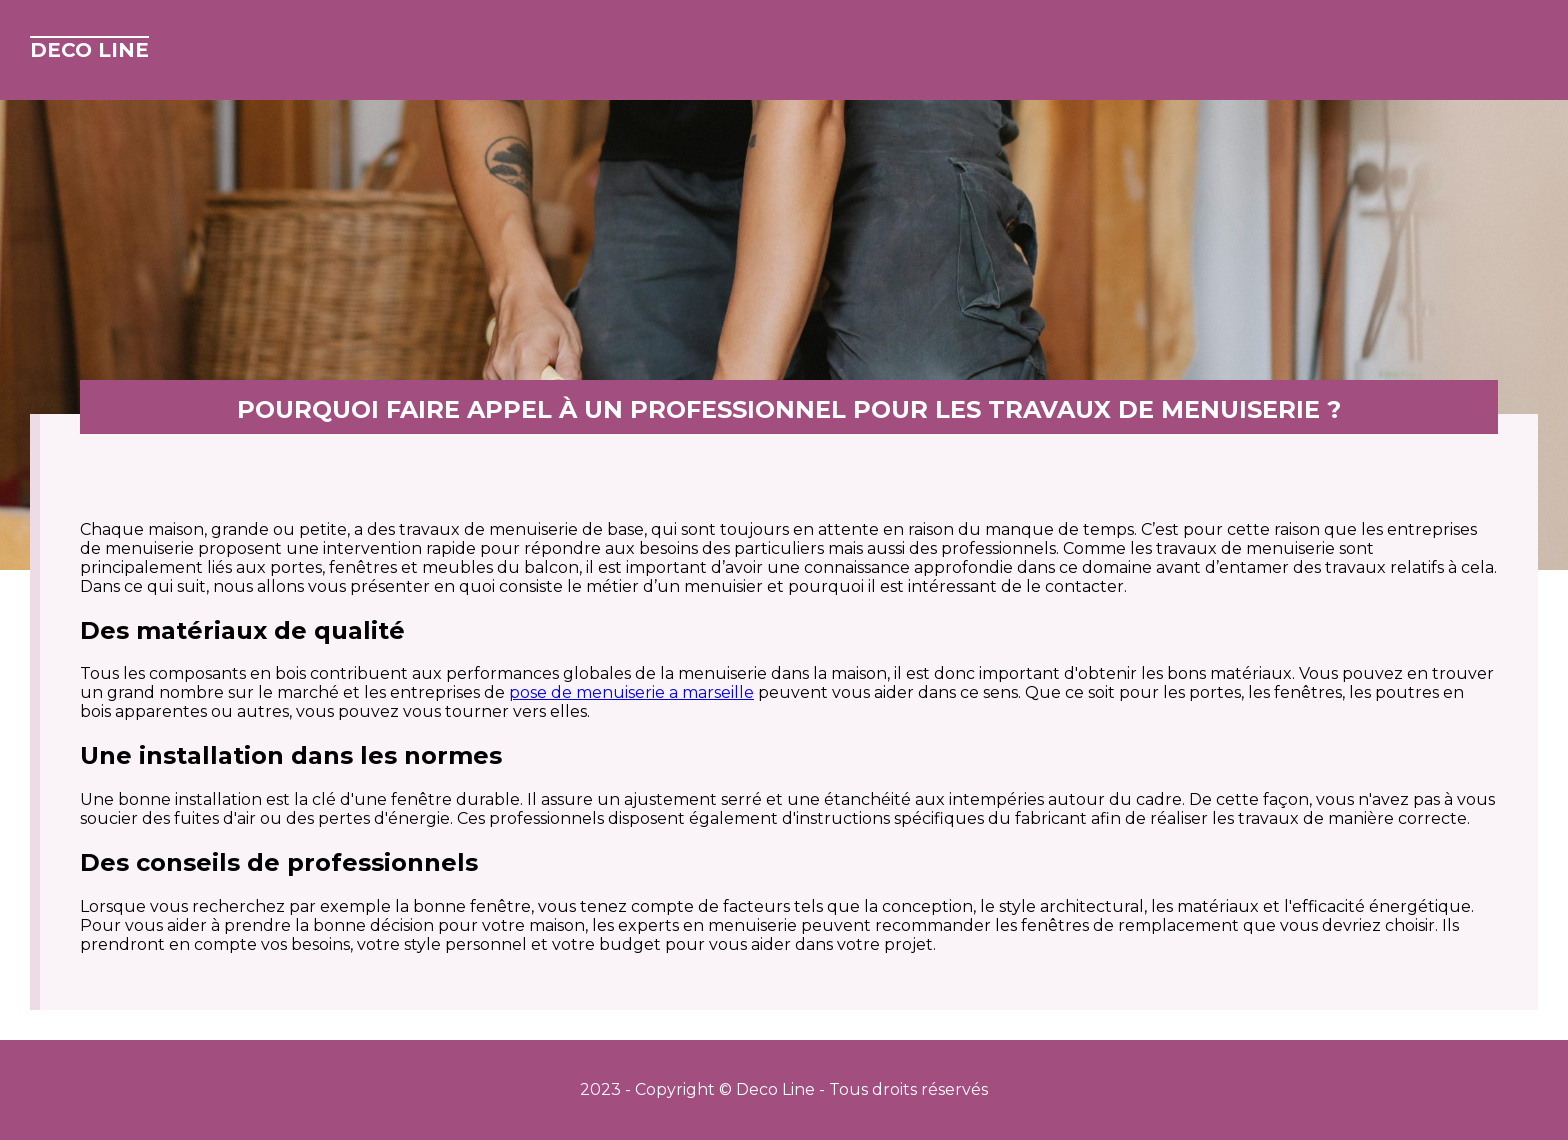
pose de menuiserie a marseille (631, 692)
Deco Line (89, 50)
